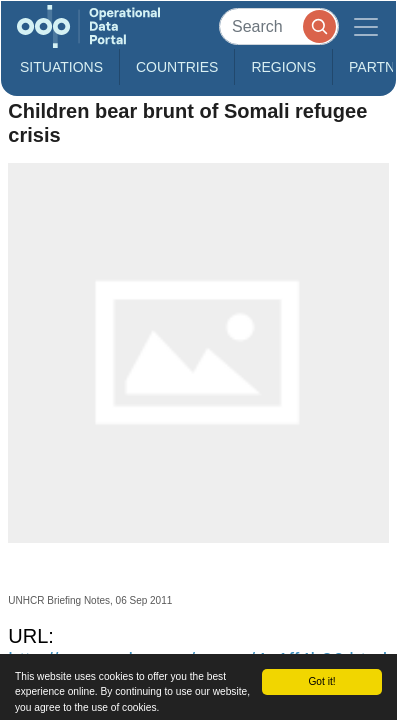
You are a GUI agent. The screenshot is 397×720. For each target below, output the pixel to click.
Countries (177, 67)
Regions (283, 67)
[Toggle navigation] (366, 26)
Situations (61, 67)
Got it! (321, 681)
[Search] (279, 26)
